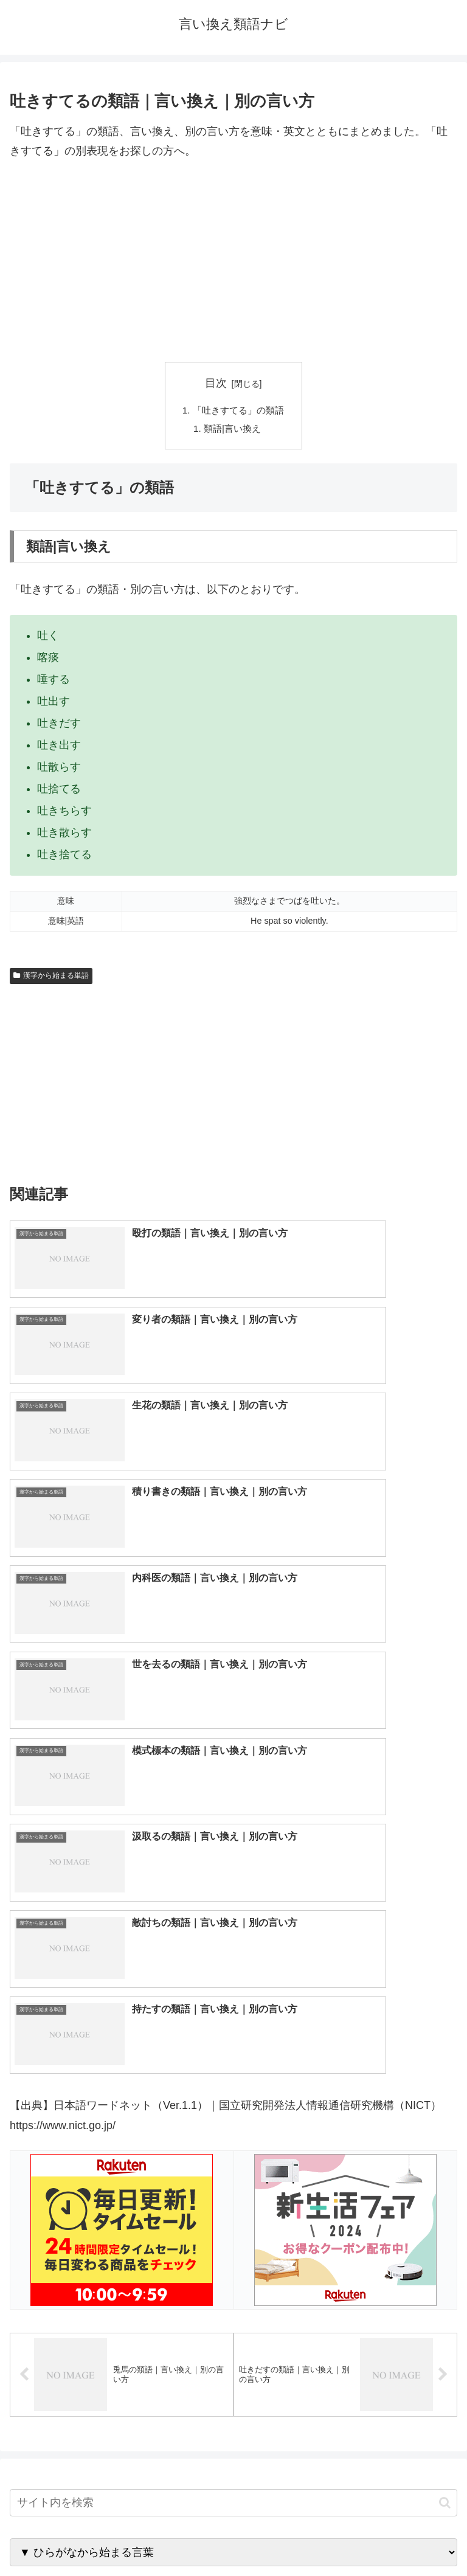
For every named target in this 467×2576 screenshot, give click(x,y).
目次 (216, 383)
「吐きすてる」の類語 (238, 410)
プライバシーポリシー (347, 2537)
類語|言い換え (232, 430)
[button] (444, 1979)
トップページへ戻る (119, 2537)
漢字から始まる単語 (51, 978)
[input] (233, 1979)
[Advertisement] (233, 261)
